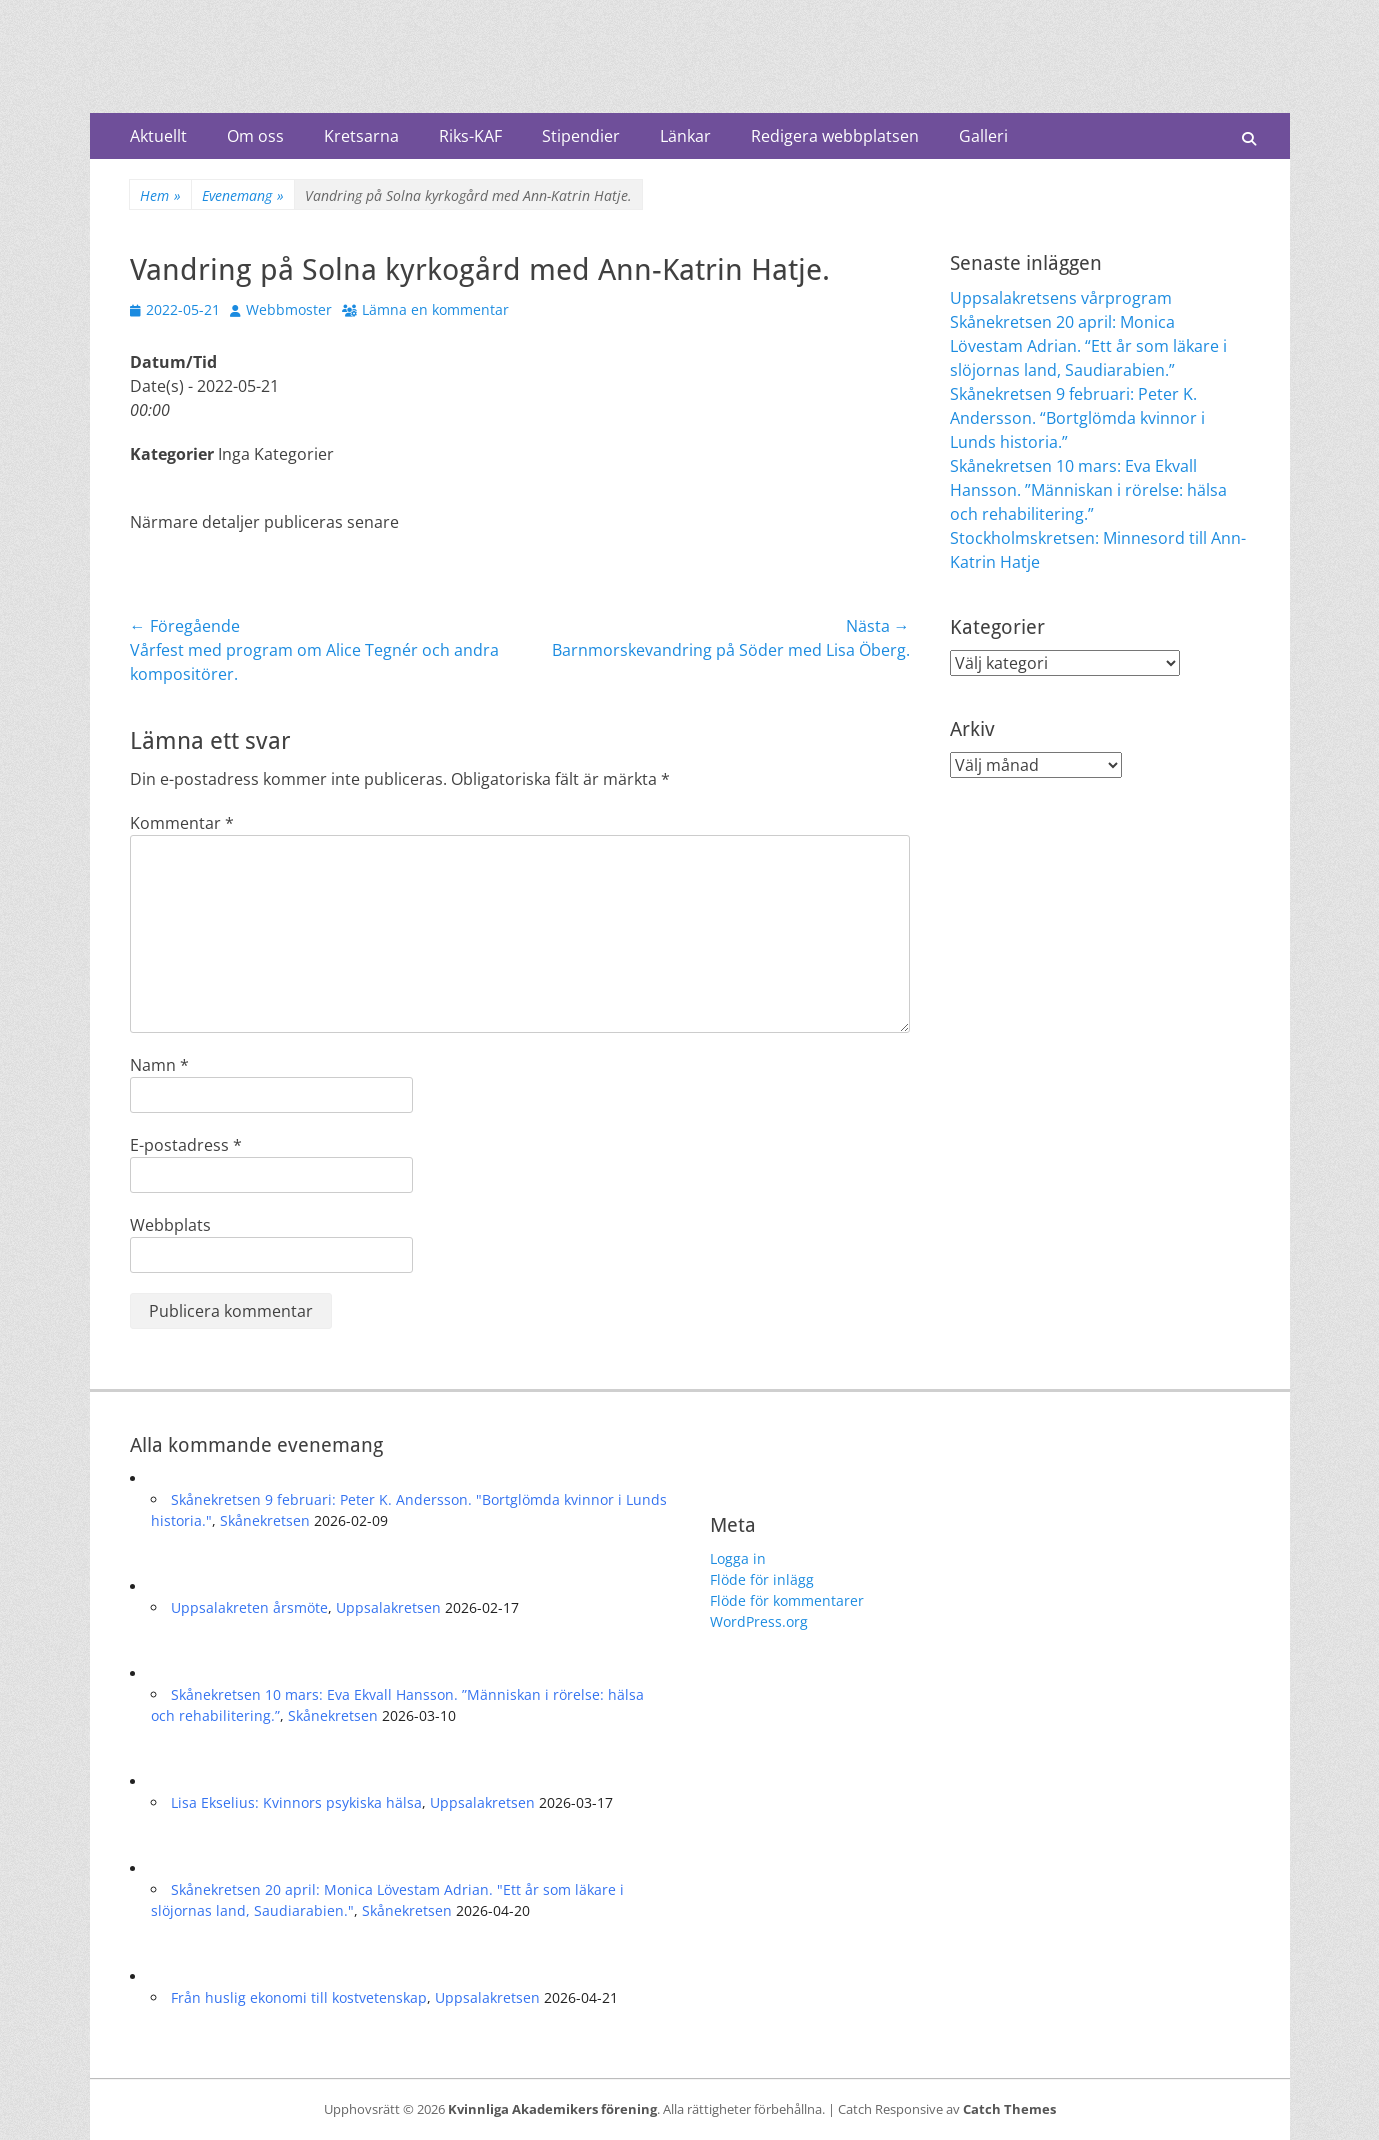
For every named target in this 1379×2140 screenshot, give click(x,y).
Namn (159, 1065)
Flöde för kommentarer (787, 1600)
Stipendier (581, 136)
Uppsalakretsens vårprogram (1061, 298)
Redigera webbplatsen (835, 136)
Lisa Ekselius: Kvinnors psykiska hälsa (296, 1802)
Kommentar (182, 823)
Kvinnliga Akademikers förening (552, 2109)
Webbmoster (289, 309)
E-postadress (186, 1145)
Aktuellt (158, 136)
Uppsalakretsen (388, 1607)
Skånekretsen (265, 1520)
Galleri (983, 136)
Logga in (738, 1558)
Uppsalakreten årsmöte (249, 1607)
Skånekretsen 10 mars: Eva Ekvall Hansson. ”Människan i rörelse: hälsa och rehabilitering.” (1088, 490)
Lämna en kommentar (435, 309)
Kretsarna (361, 136)
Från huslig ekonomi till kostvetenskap (299, 1997)
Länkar (685, 136)
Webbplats (170, 1225)
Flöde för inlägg (762, 1579)
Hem (160, 195)
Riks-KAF (470, 136)
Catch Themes (1009, 2109)
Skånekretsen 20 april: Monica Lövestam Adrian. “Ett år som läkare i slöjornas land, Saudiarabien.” (1088, 346)
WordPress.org (759, 1621)
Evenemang (243, 195)
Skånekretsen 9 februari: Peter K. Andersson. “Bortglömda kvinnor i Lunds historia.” (1077, 418)
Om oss (255, 136)
